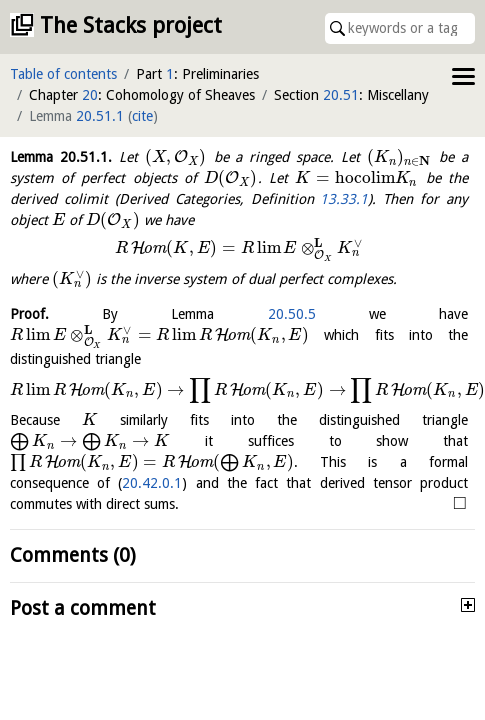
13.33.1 (344, 199)
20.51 (341, 95)
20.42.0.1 (152, 483)
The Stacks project (131, 25)
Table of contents (63, 74)
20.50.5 (292, 314)
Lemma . (61, 157)
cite (142, 116)
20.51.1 (100, 116)
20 (90, 95)
